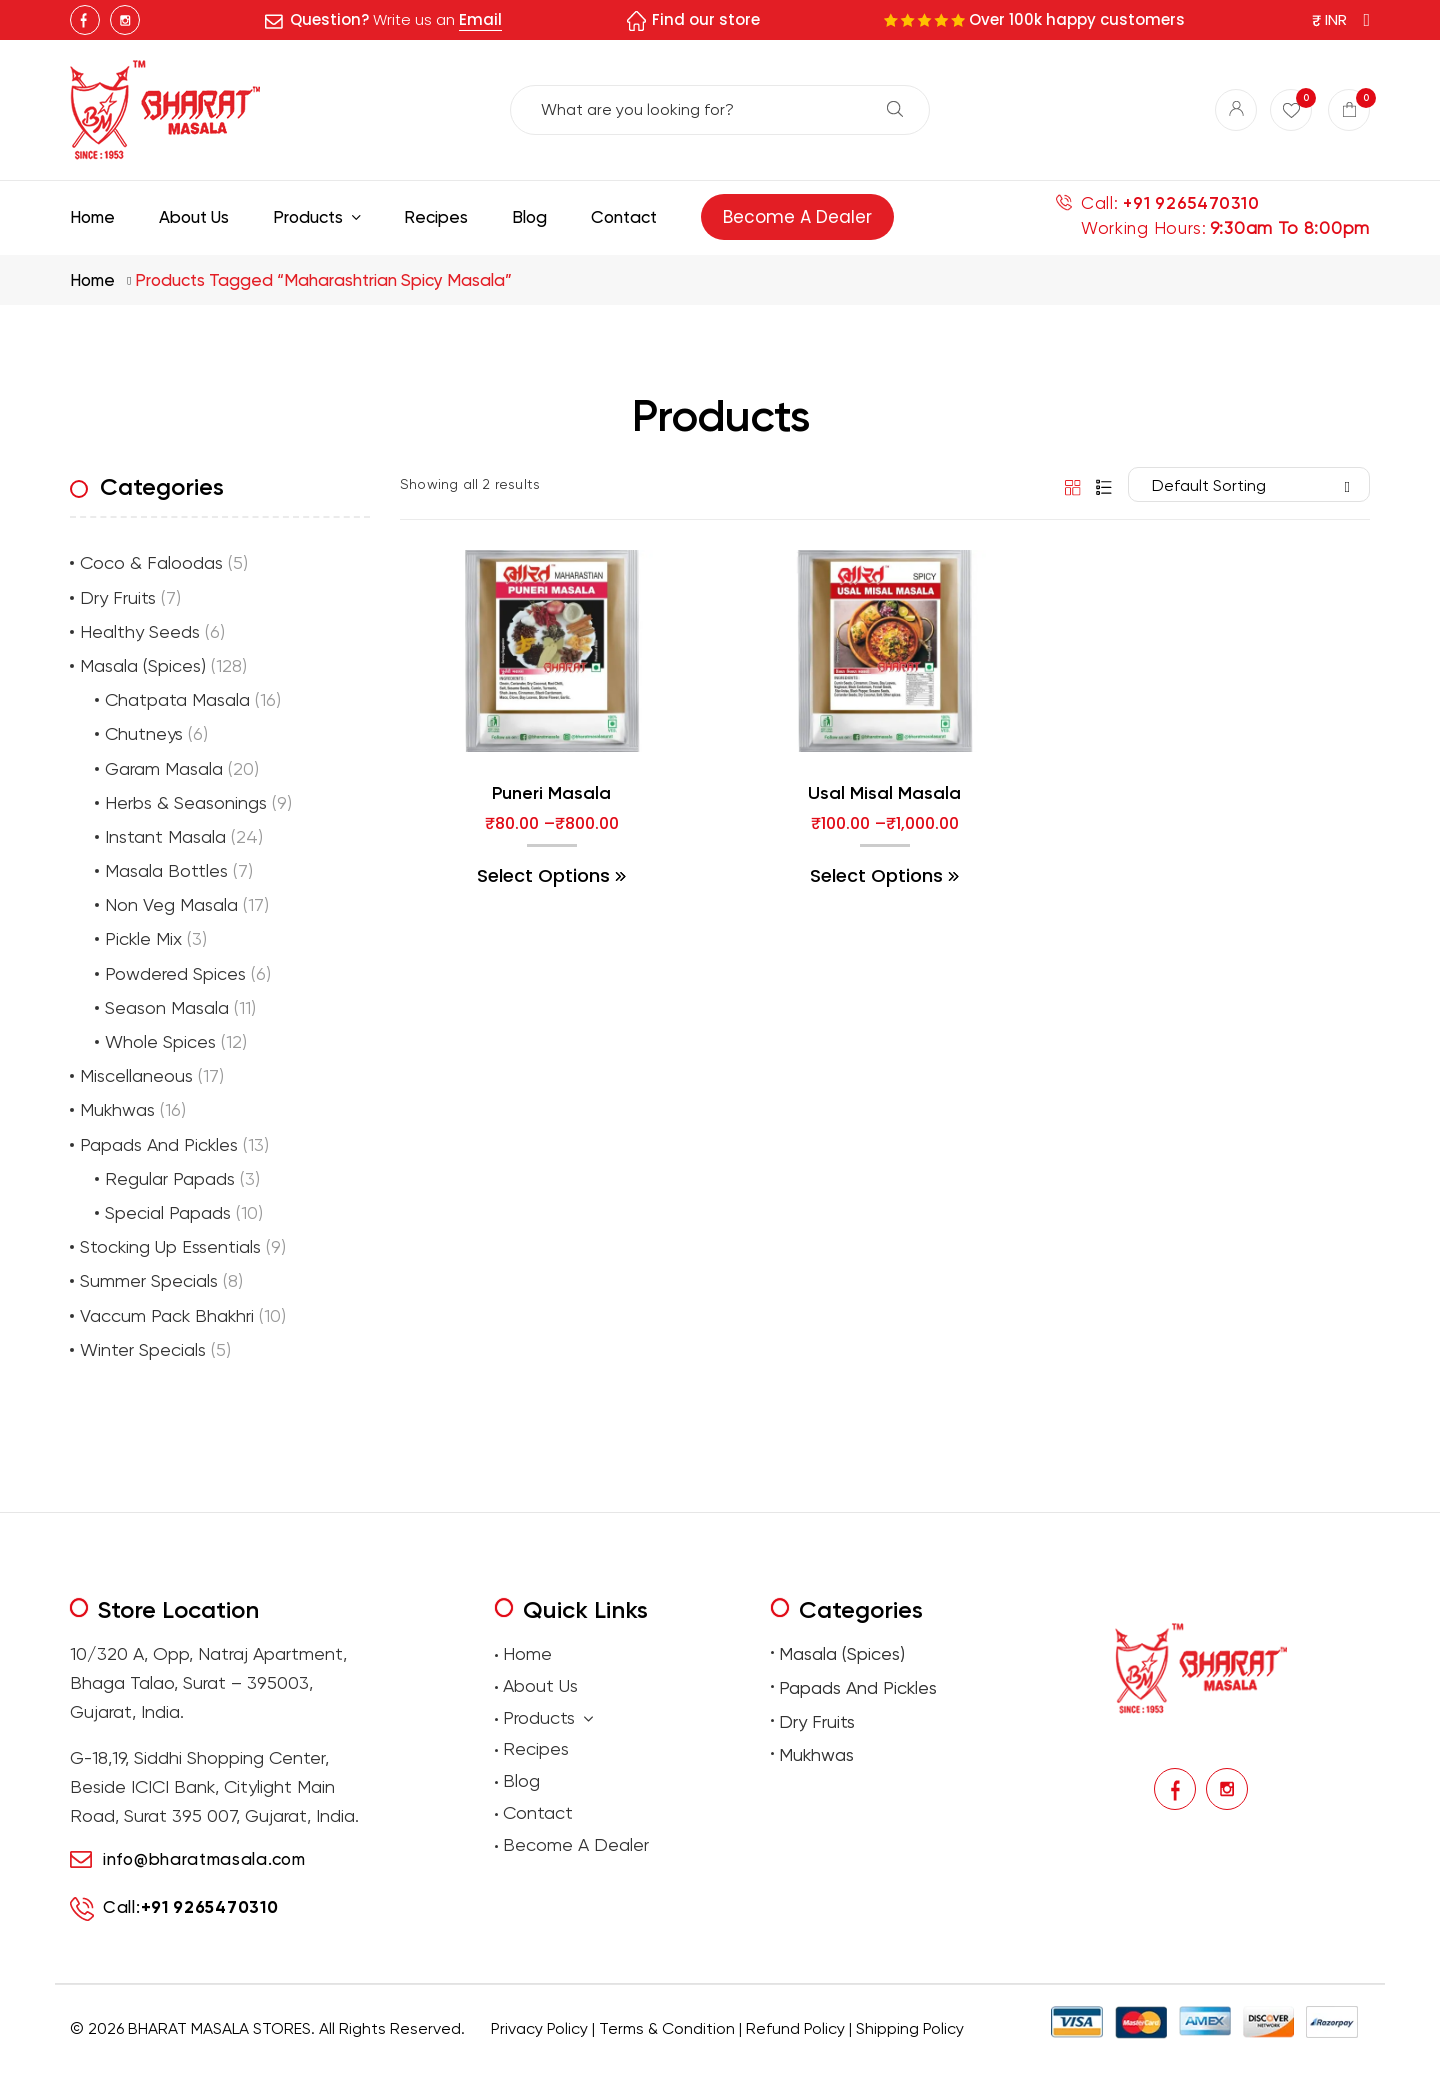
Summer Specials (149, 1280)
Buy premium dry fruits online (785, 2059)
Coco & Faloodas (151, 562)
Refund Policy (795, 2028)
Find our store (706, 19)
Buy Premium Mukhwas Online (932, 2059)
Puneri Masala (551, 793)
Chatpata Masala (177, 699)
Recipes (536, 1748)
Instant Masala (165, 836)
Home (92, 280)
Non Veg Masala (171, 904)
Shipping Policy (910, 2028)
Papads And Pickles (159, 1144)
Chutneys (144, 733)
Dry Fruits (118, 597)
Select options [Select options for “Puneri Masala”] (543, 876)
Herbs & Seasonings (186, 802)
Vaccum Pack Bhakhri (167, 1315)
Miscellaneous (136, 1075)
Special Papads (168, 1212)
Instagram (125, 20)
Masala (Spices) (143, 665)
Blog (521, 1780)
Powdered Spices (175, 973)
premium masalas (480, 2059)
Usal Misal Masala (884, 793)
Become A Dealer (576, 1844)
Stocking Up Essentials (170, 1246)
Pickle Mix (143, 938)
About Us (540, 1685)
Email (480, 19)
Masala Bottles (166, 870)
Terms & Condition (667, 2028)
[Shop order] (1249, 484)
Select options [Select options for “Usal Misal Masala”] (876, 876)
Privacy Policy (539, 2028)
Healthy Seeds (140, 631)
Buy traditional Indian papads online (619, 2059)
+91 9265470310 (1191, 203)
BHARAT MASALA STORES (219, 2028)
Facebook (85, 20)
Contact (538, 1812)
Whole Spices (160, 1041)
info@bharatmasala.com (204, 1859)
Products (548, 1718)
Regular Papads (170, 1178)
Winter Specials (143, 1349)
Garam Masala (164, 768)
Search (895, 109)
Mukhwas (117, 1109)
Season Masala (167, 1007)
